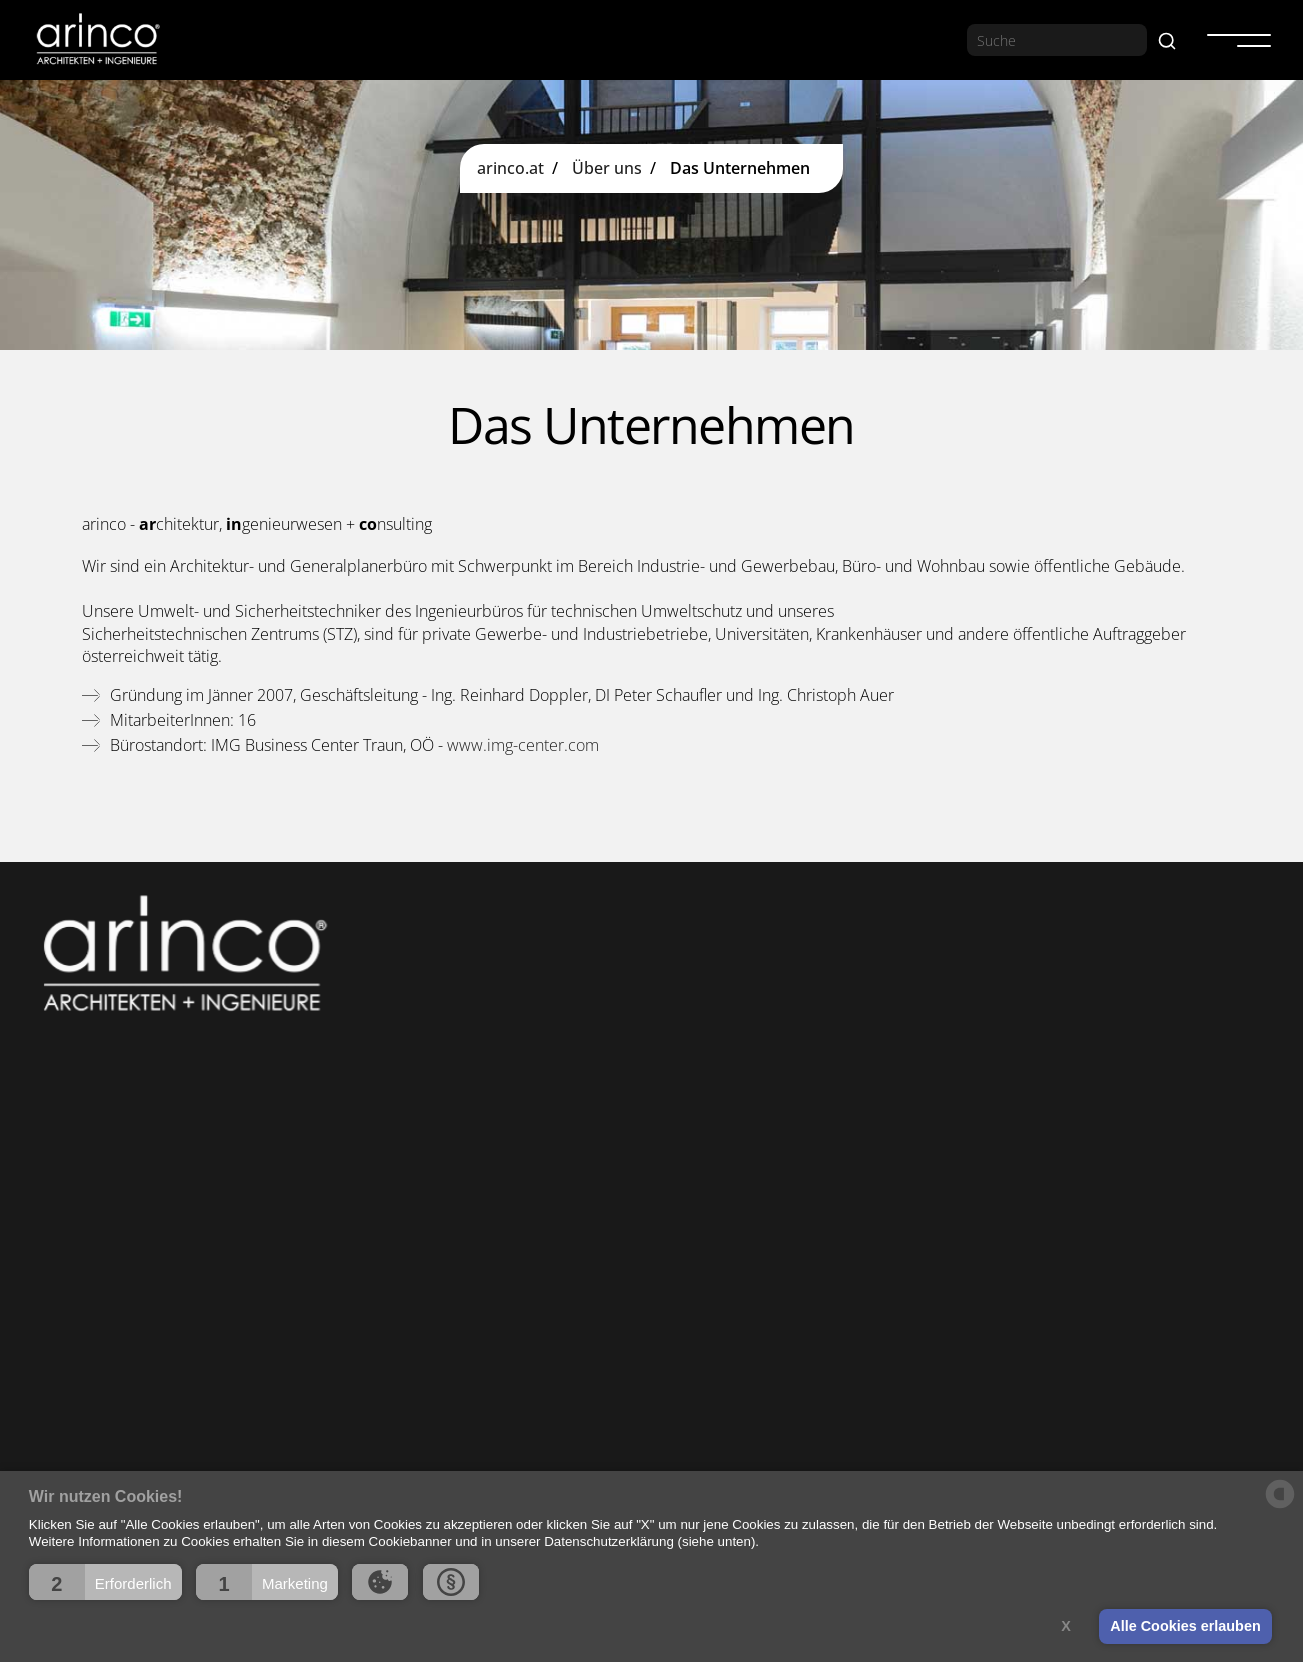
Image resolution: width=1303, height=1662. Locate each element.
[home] (97, 39)
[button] (105, 1582)
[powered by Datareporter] (1280, 1506)
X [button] (1066, 1626)
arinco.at (510, 168)
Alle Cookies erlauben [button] (1185, 1626)
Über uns (607, 168)
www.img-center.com (523, 745)
